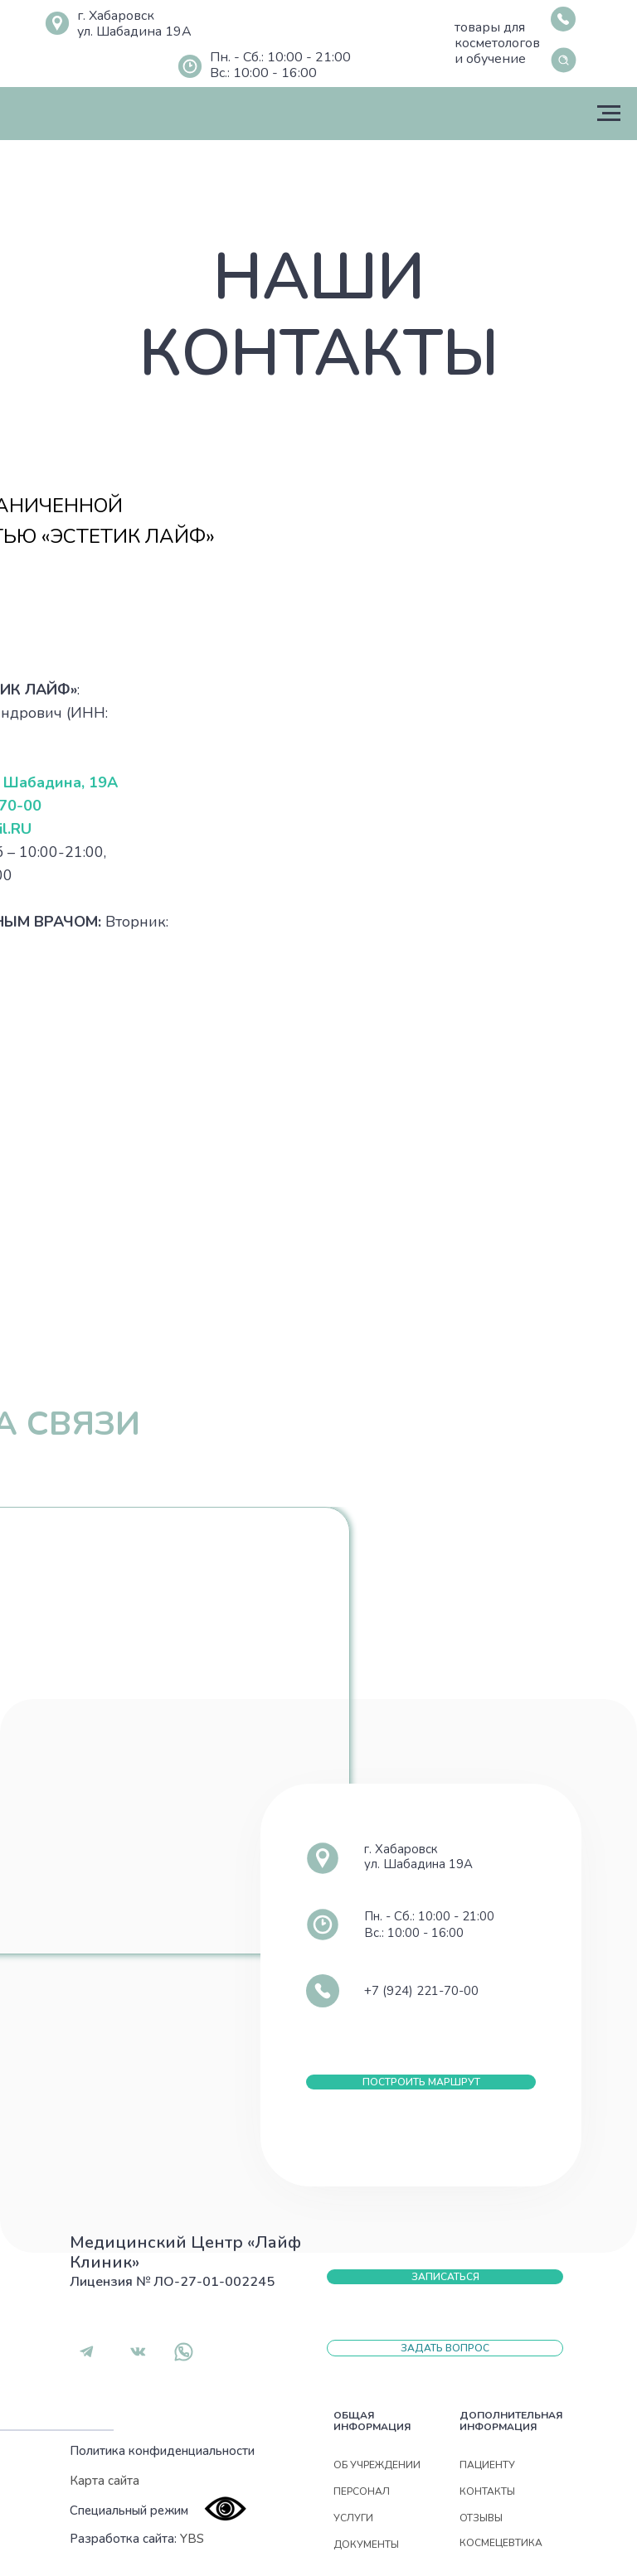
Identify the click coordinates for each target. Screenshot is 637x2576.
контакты (487, 2491)
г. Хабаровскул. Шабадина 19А (134, 24)
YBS (192, 2538)
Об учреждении (377, 2465)
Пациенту (487, 2465)
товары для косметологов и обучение (497, 43)
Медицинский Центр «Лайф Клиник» (185, 2252)
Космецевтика (501, 2542)
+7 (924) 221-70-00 (421, 1991)
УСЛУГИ (353, 2518)
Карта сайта (104, 2480)
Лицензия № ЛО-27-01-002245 (172, 2282)
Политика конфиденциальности (162, 2451)
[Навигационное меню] (608, 113)
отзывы (481, 2518)
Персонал (361, 2491)
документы (366, 2544)
